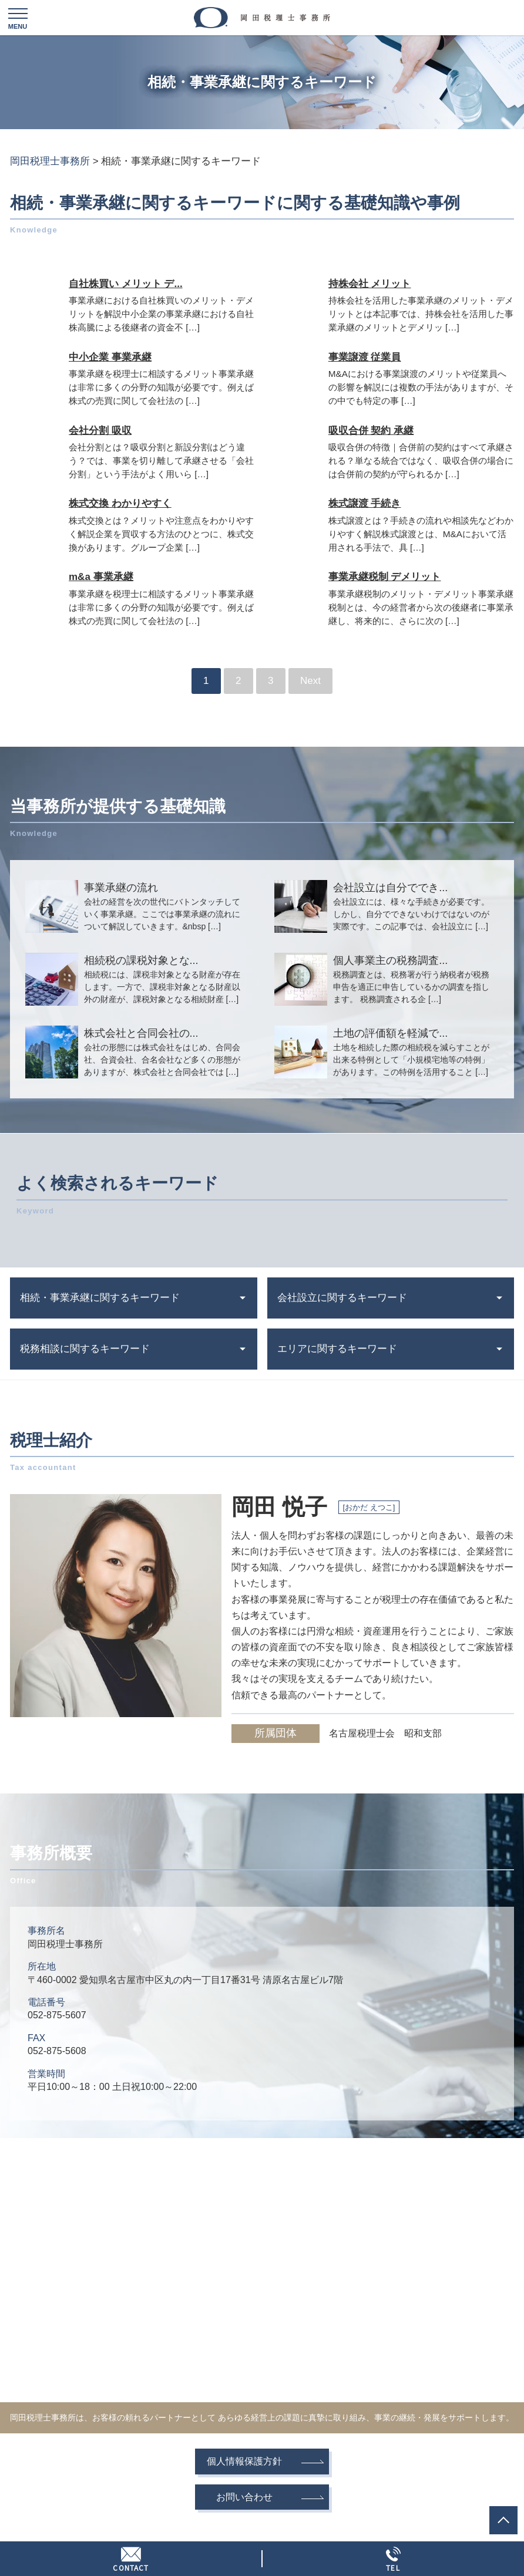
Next (310, 680)
